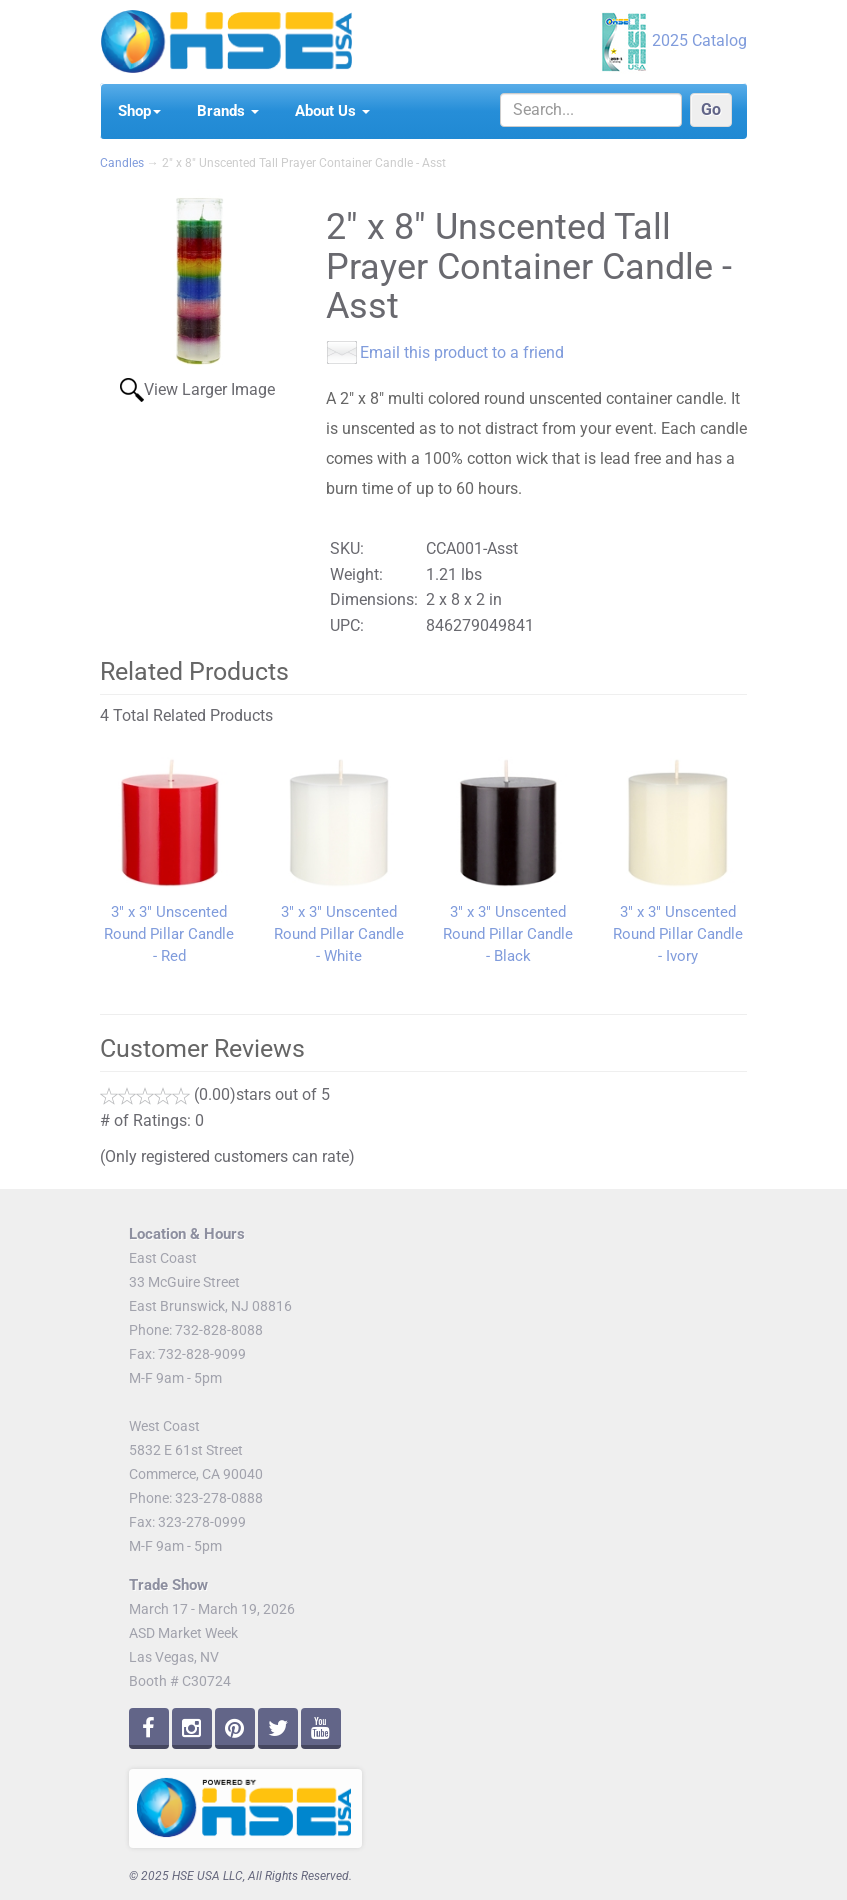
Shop (139, 111)
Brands (228, 111)
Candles (122, 163)
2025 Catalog (699, 40)
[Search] (591, 110)
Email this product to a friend (462, 352)
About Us (332, 111)
